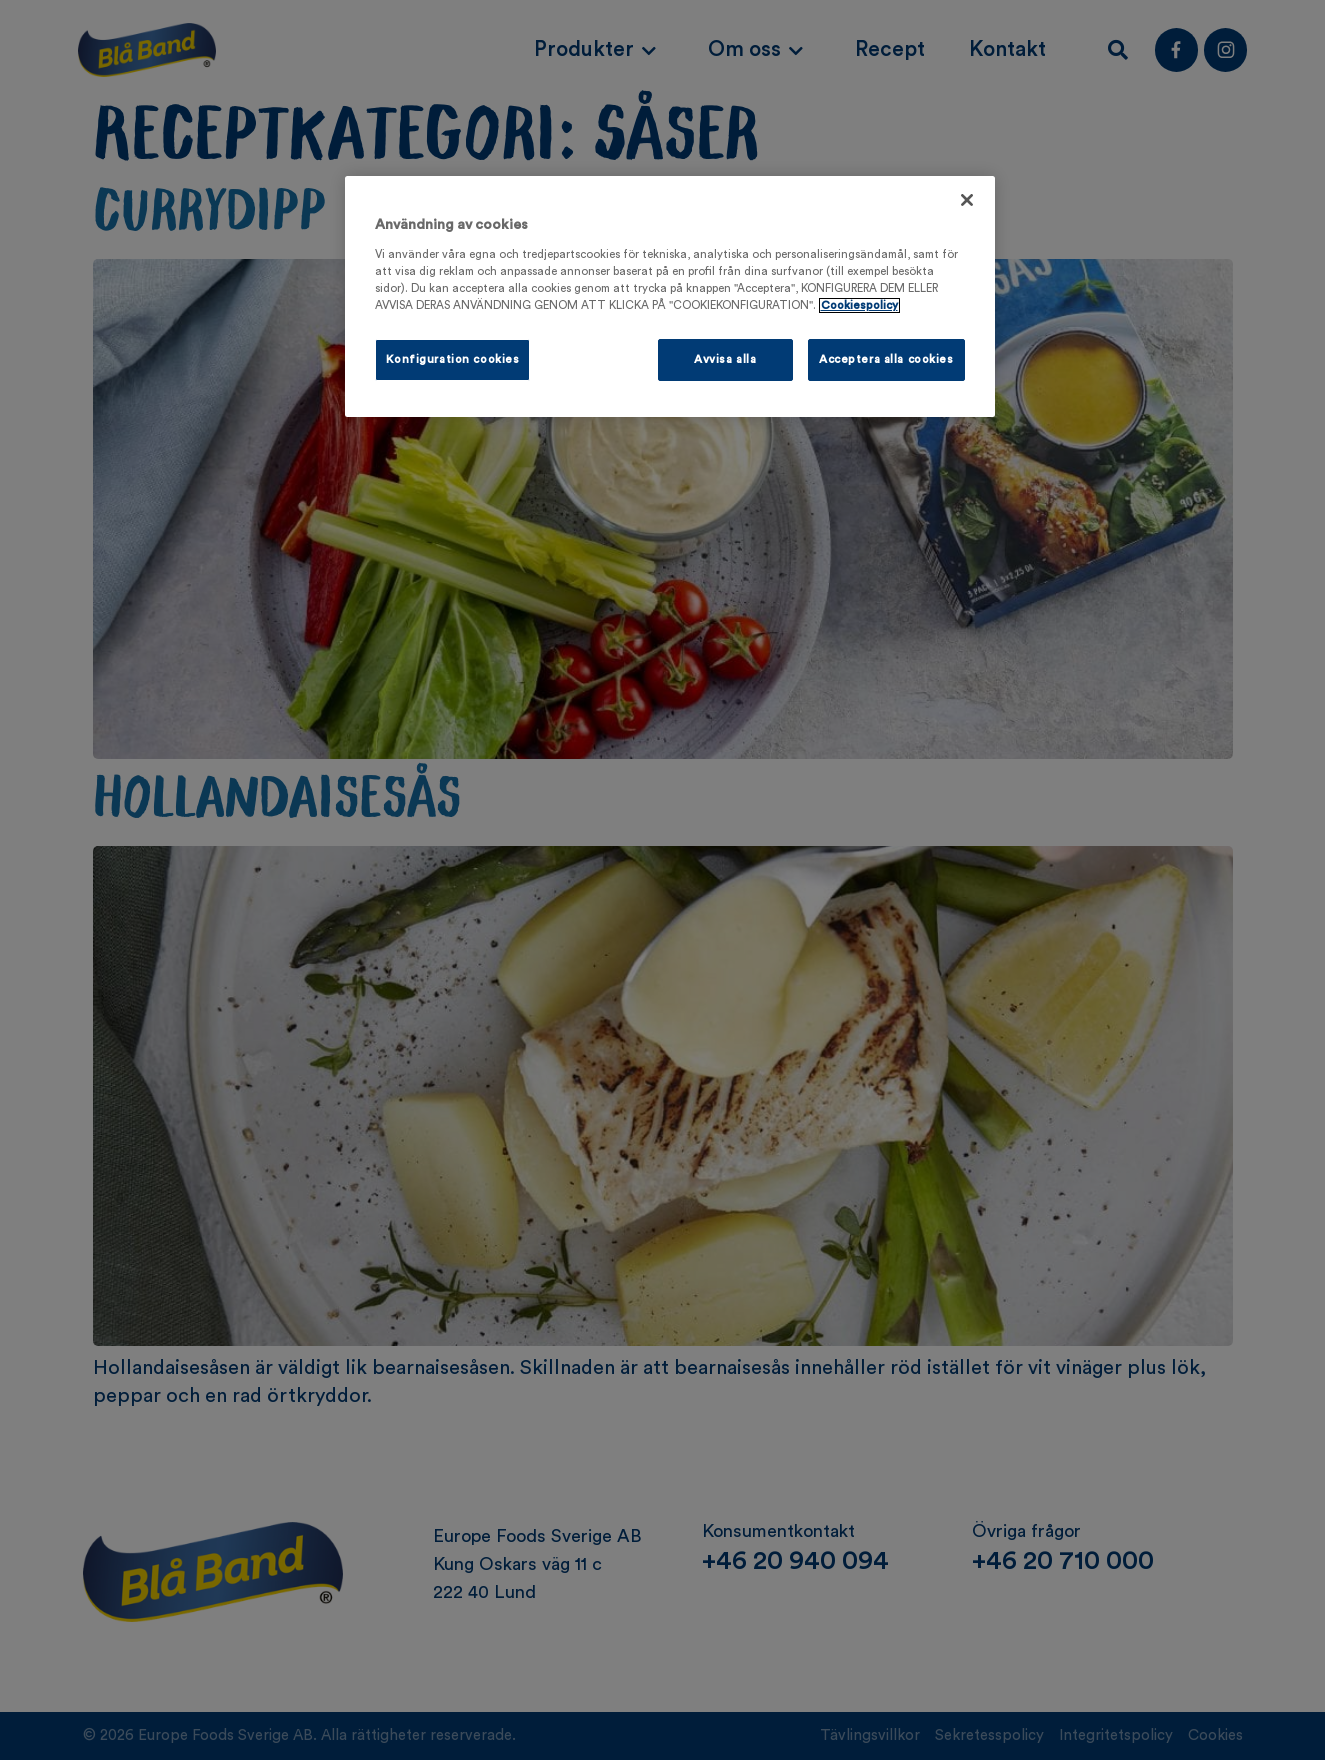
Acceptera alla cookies (886, 359)
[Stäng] (967, 200)
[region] (670, 296)
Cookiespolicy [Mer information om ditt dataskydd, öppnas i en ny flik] (859, 305)
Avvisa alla (725, 359)
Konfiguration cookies (453, 359)
